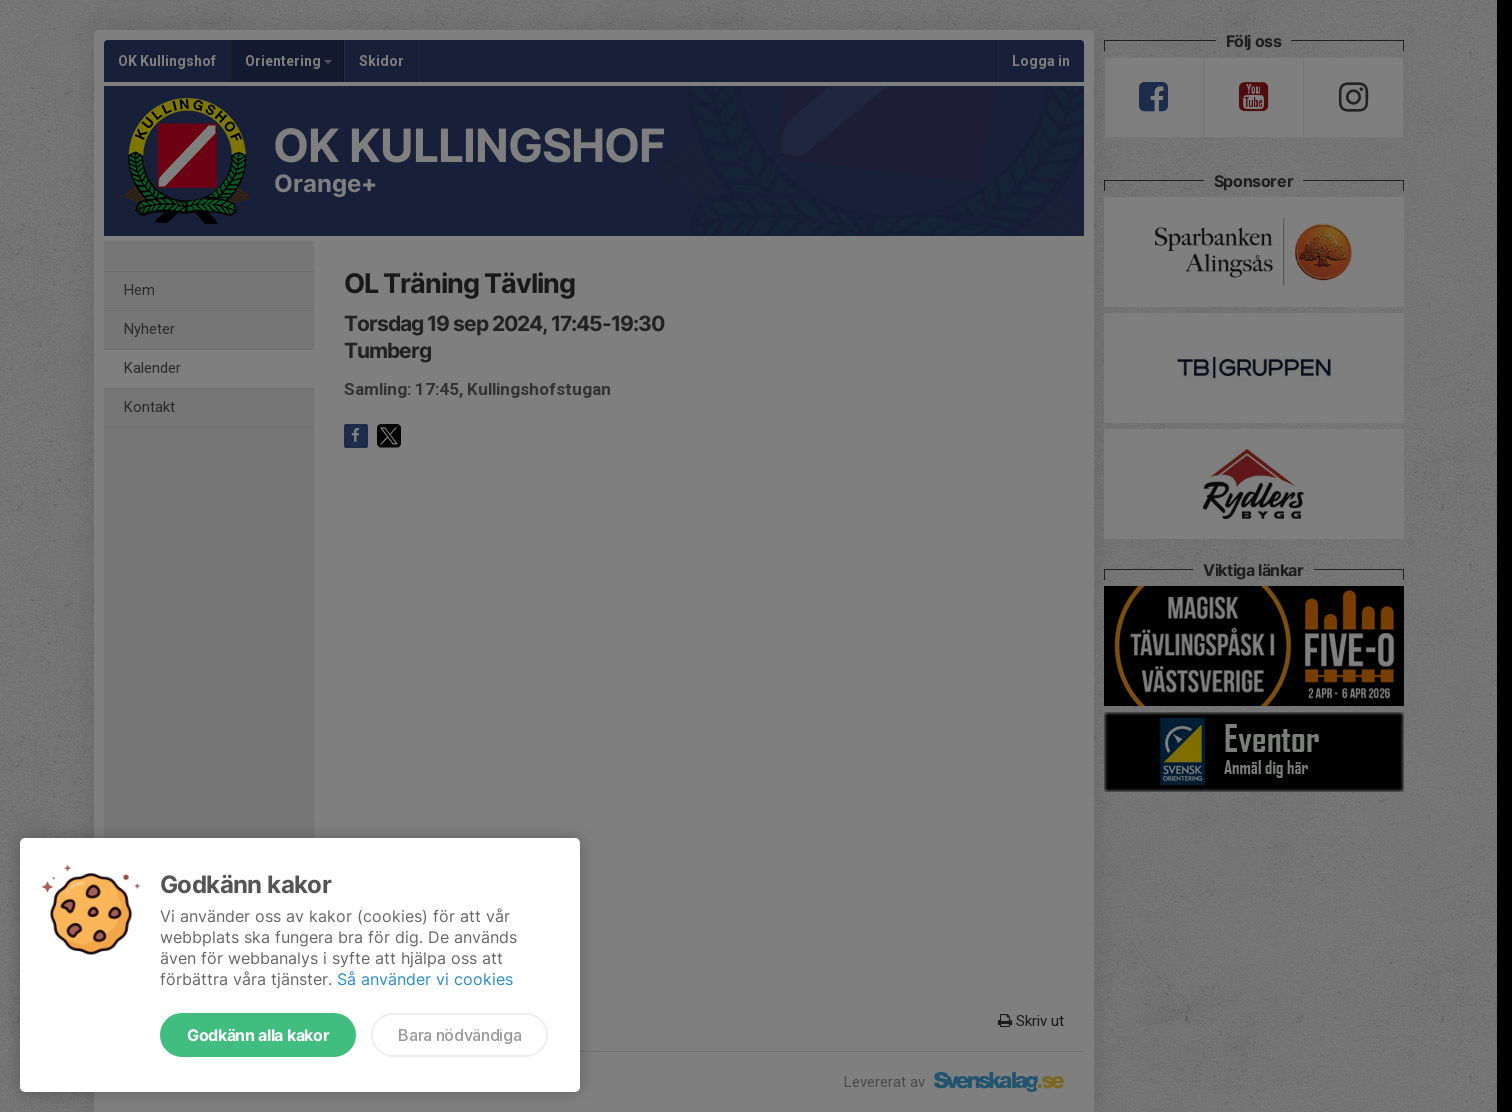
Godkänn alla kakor (258, 1035)
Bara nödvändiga (459, 1035)
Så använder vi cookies (425, 979)
